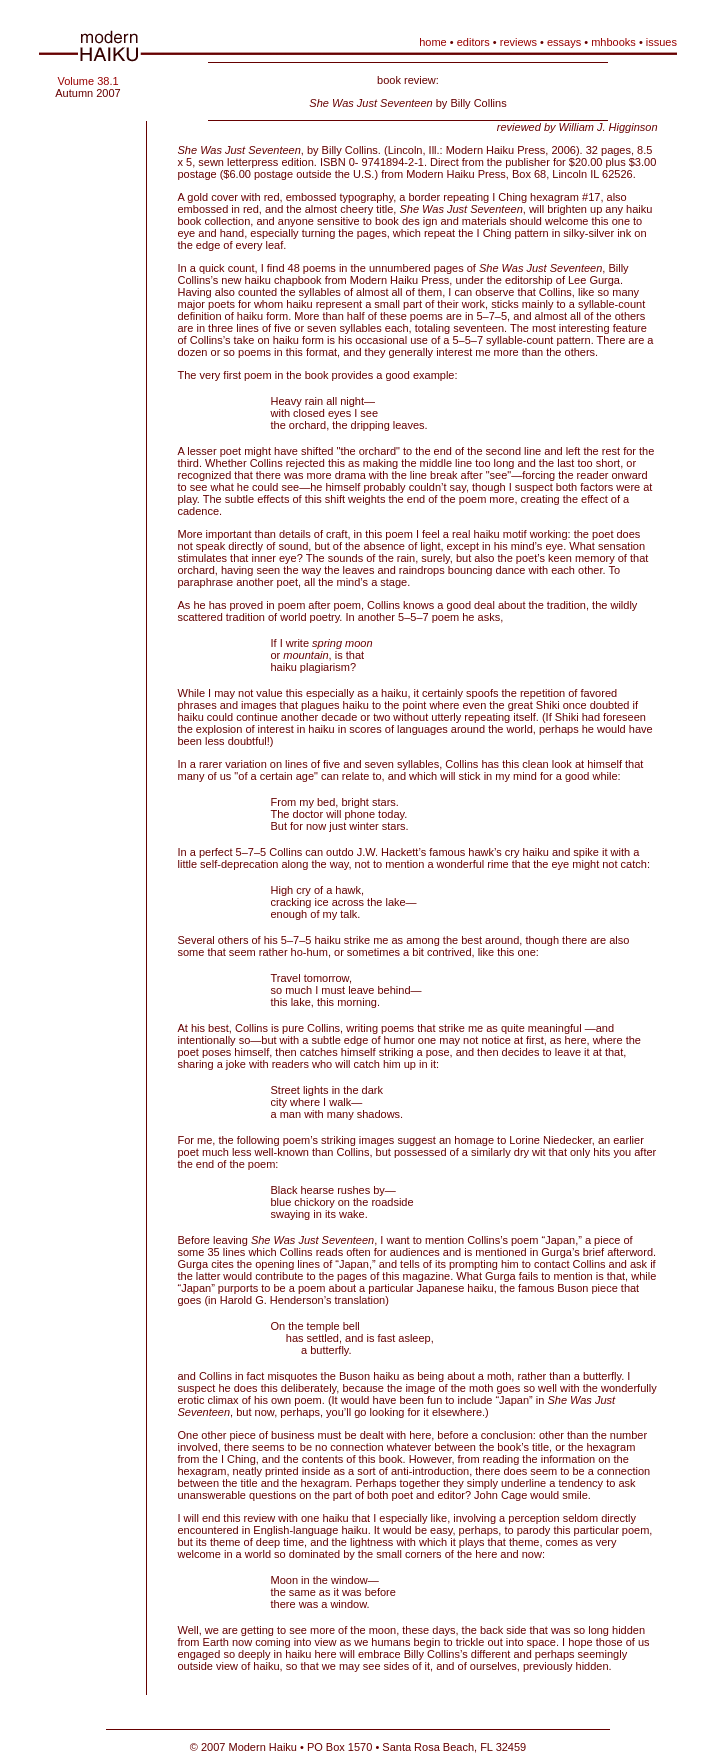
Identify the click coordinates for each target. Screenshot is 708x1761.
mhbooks (613, 42)
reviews (518, 42)
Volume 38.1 (87, 81)
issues (661, 42)
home (433, 42)
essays (564, 42)
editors (473, 42)
